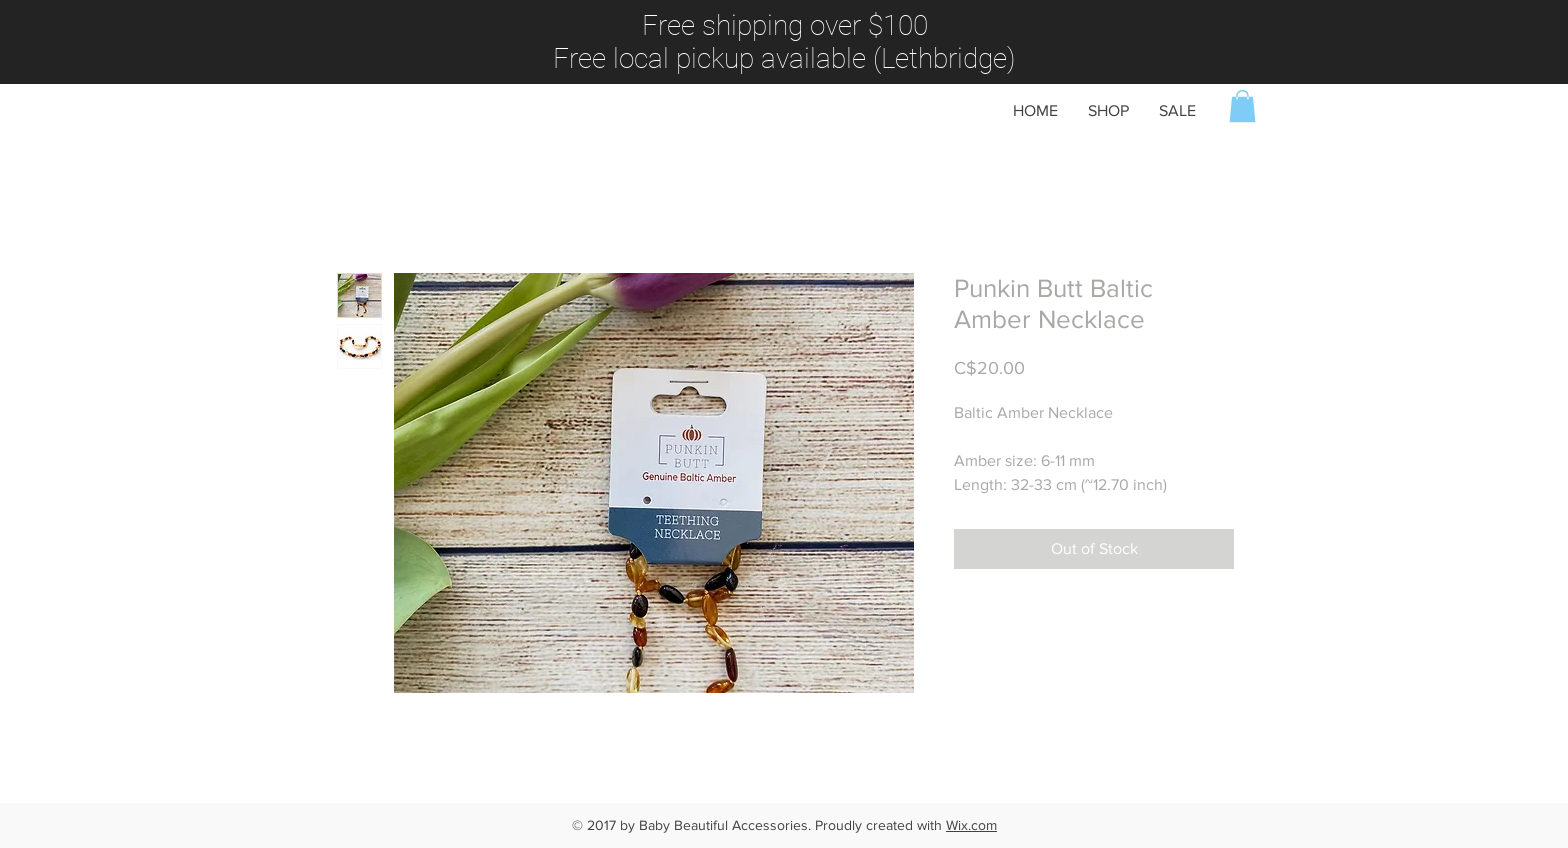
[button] (1242, 106)
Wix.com (971, 825)
